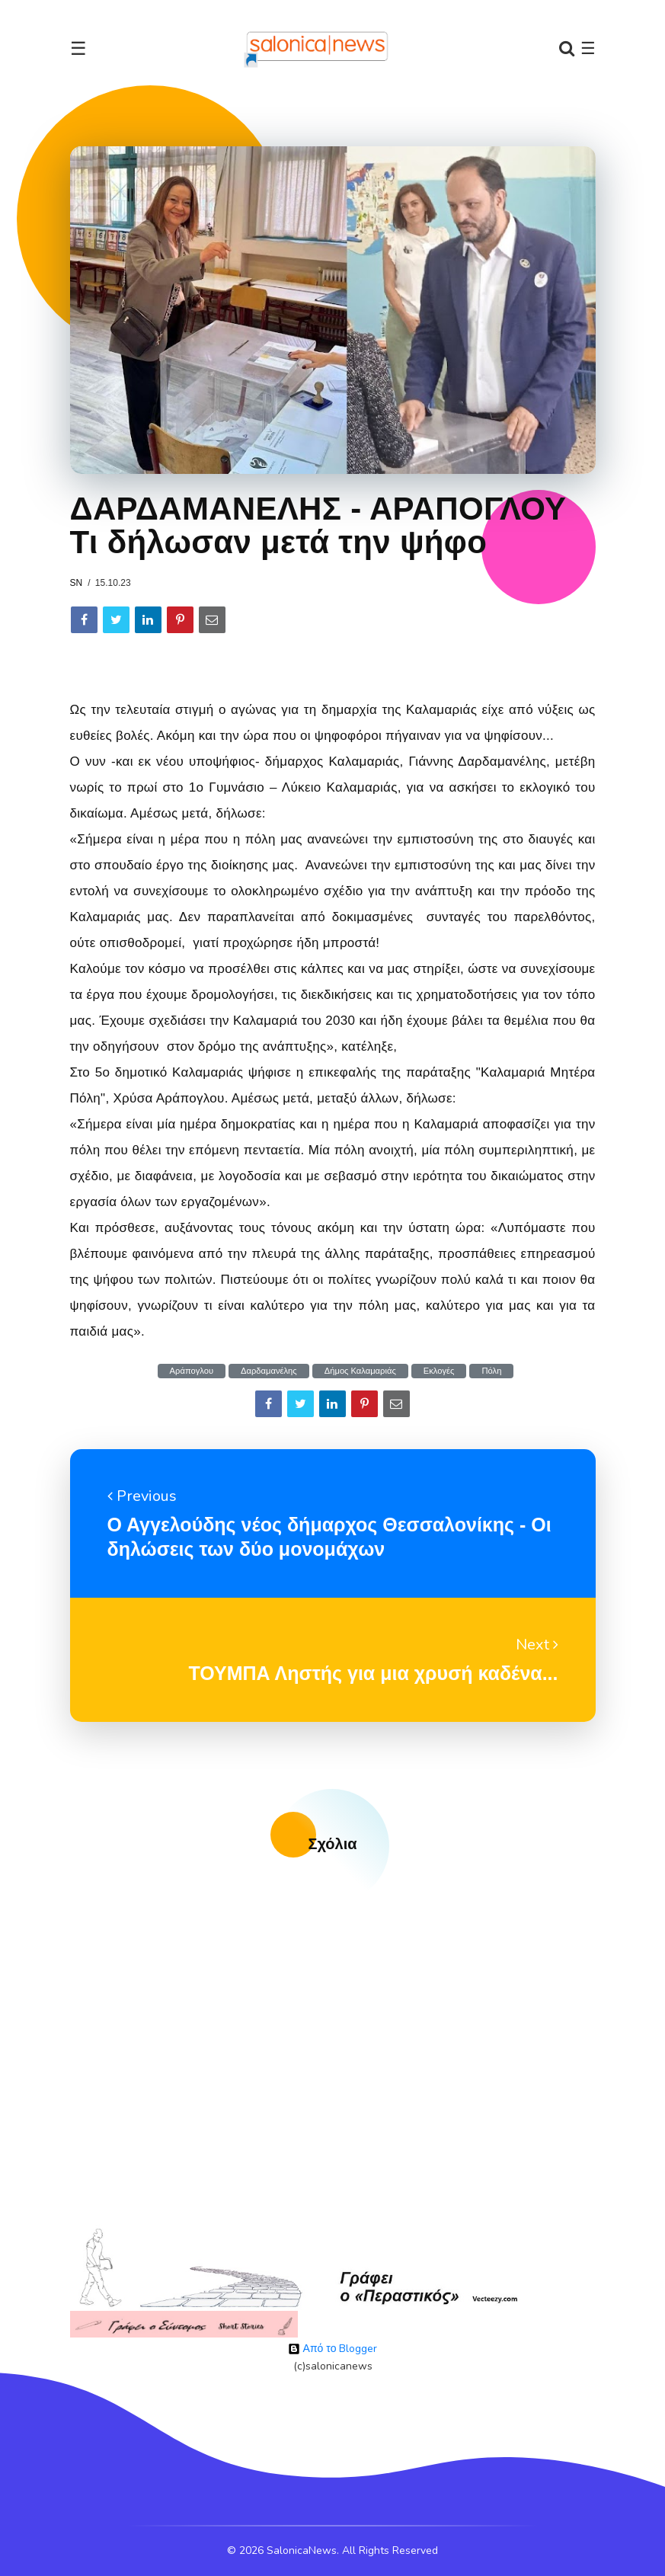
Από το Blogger (333, 2348)
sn (76, 583)
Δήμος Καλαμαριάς (360, 1371)
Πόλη (491, 1371)
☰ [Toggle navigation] (78, 49)
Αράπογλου (191, 1371)
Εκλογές (439, 1371)
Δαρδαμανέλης (269, 1371)
